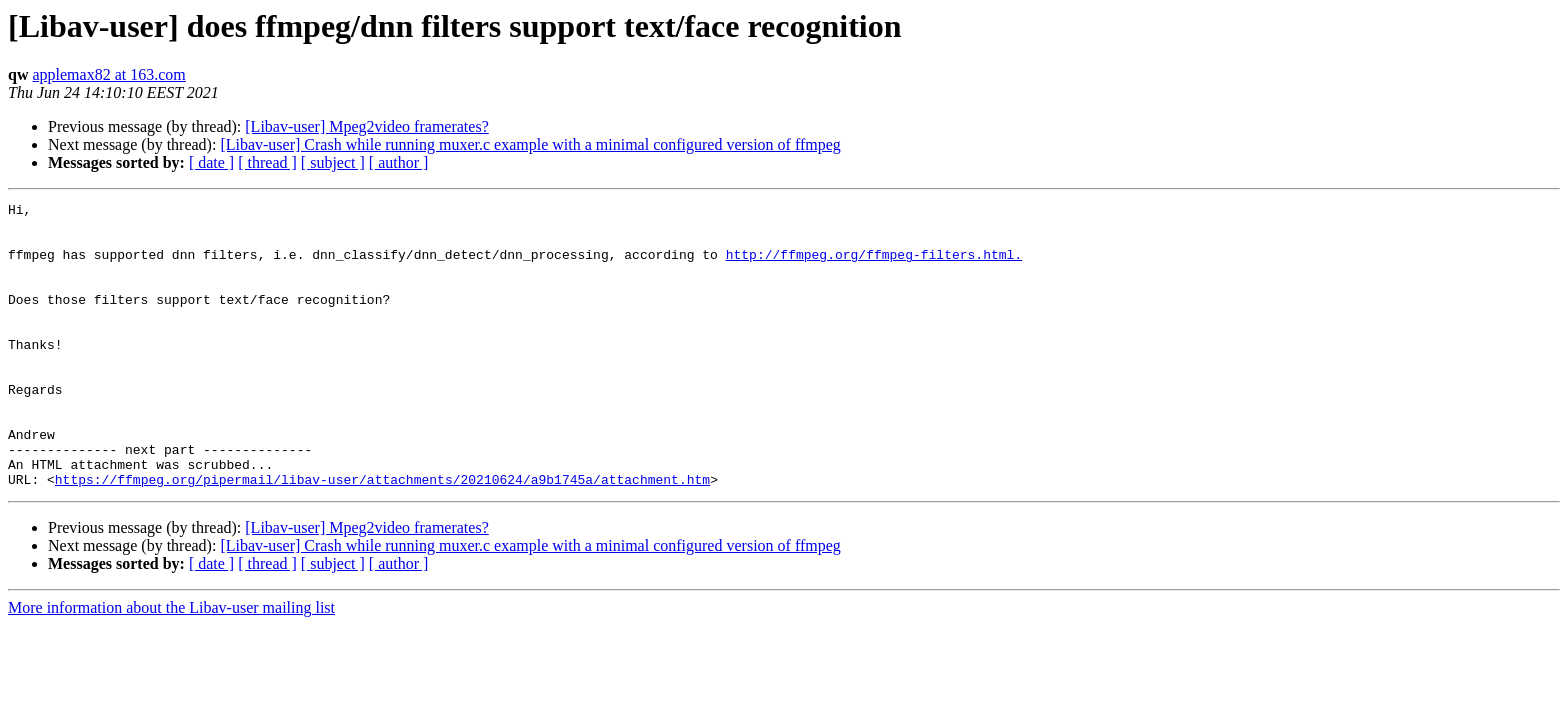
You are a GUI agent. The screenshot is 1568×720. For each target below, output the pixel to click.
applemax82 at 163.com (108, 74)
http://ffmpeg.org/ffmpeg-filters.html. (874, 266)
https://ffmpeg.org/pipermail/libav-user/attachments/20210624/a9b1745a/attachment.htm (382, 536)
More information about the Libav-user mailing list (171, 664)
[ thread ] (267, 162)
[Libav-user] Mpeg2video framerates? (366, 126)
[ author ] (399, 162)
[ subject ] (333, 162)
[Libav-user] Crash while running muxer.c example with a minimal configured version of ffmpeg (530, 144)
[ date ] (211, 162)
